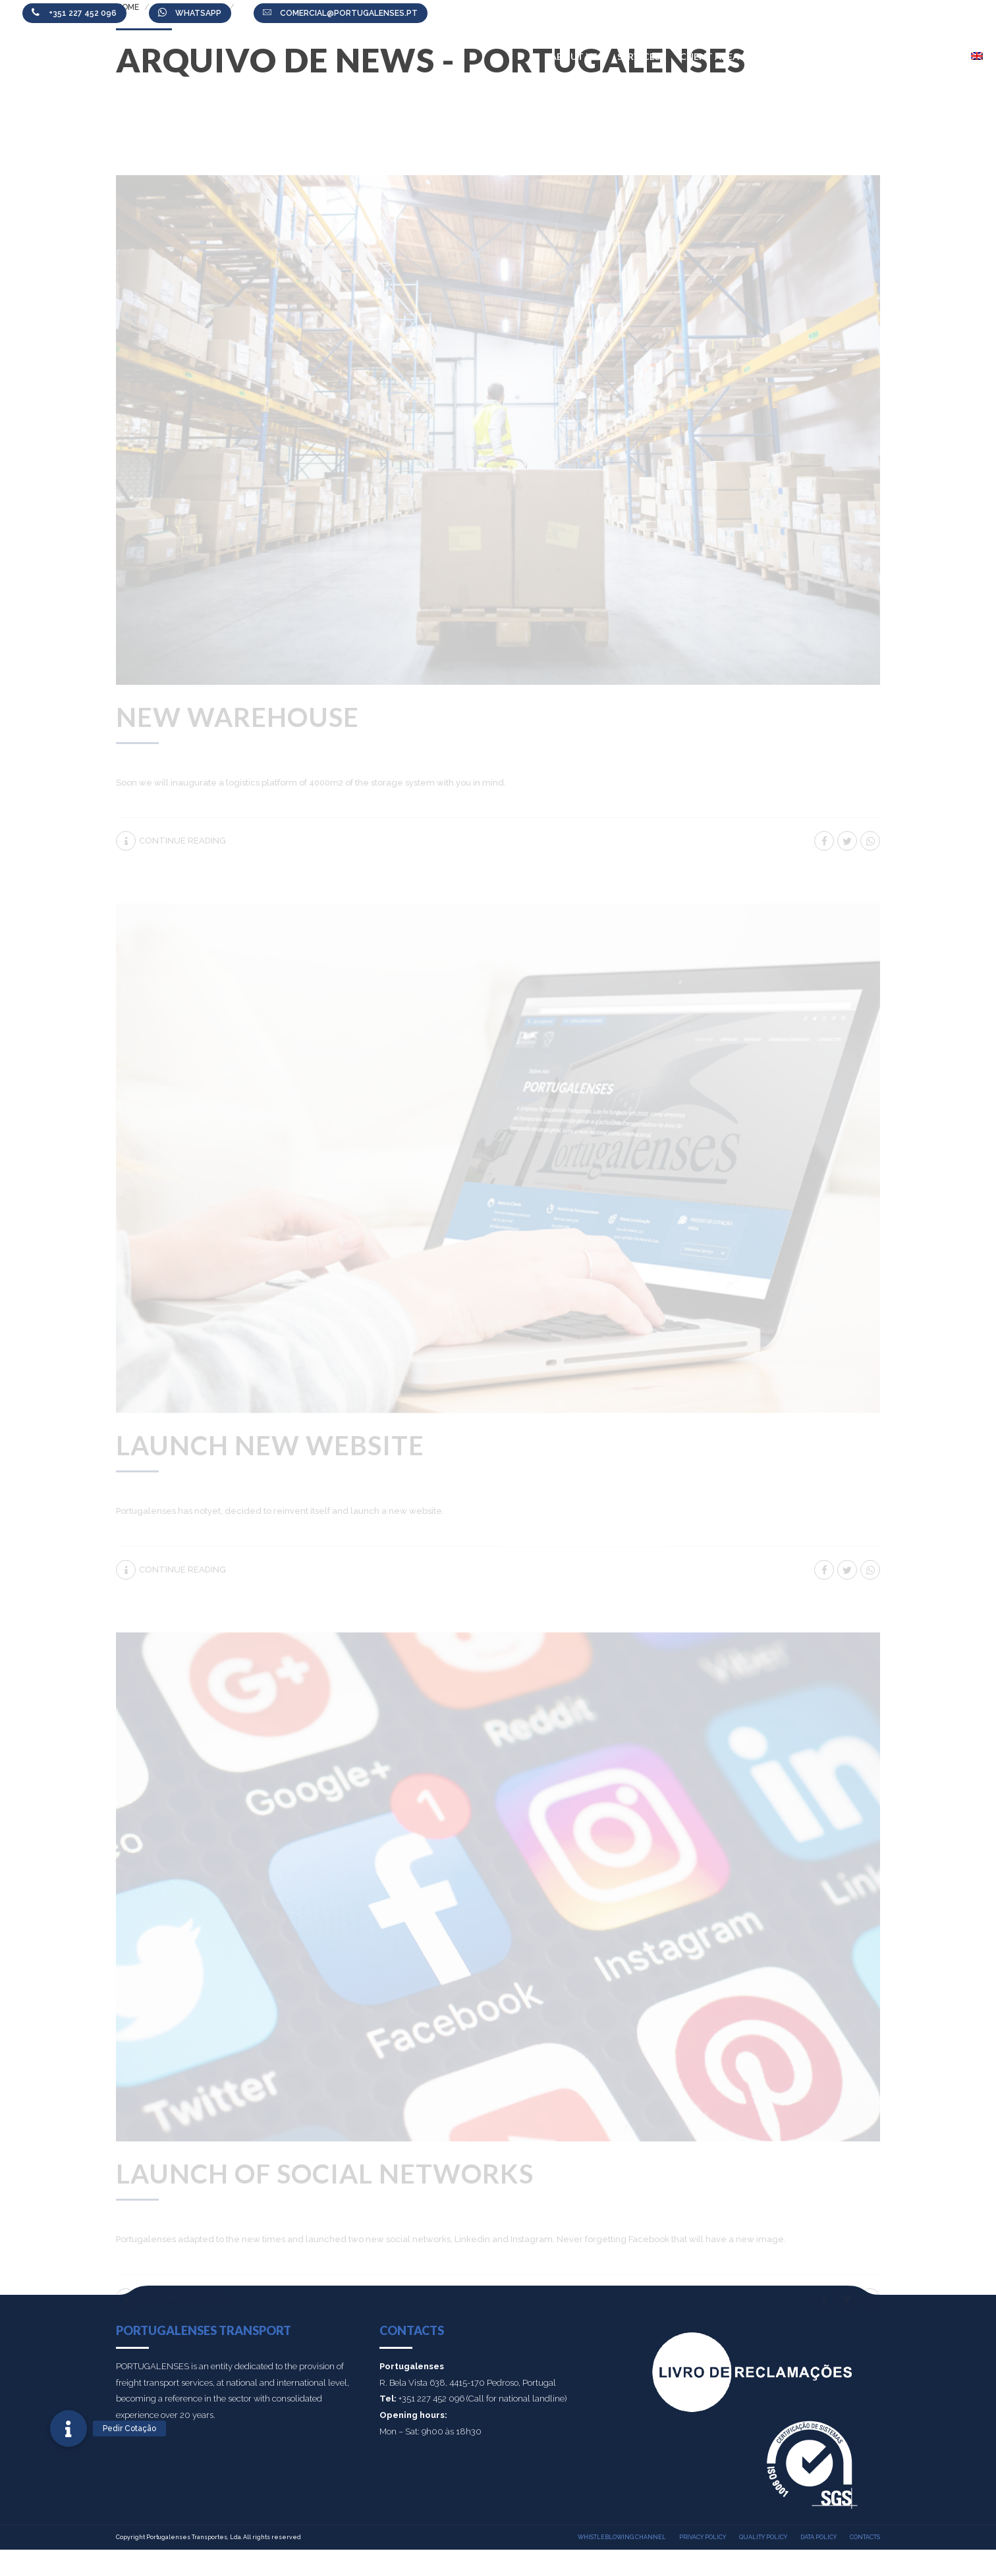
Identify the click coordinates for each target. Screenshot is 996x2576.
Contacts (925, 56)
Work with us (842, 56)
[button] (68, 2428)
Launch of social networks (325, 2173)
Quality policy (763, 2537)
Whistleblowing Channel (622, 2537)
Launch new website (270, 1445)
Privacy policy (702, 2537)
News (773, 56)
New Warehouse (237, 717)
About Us (573, 56)
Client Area (709, 56)
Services (638, 56)
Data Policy (818, 2537)
